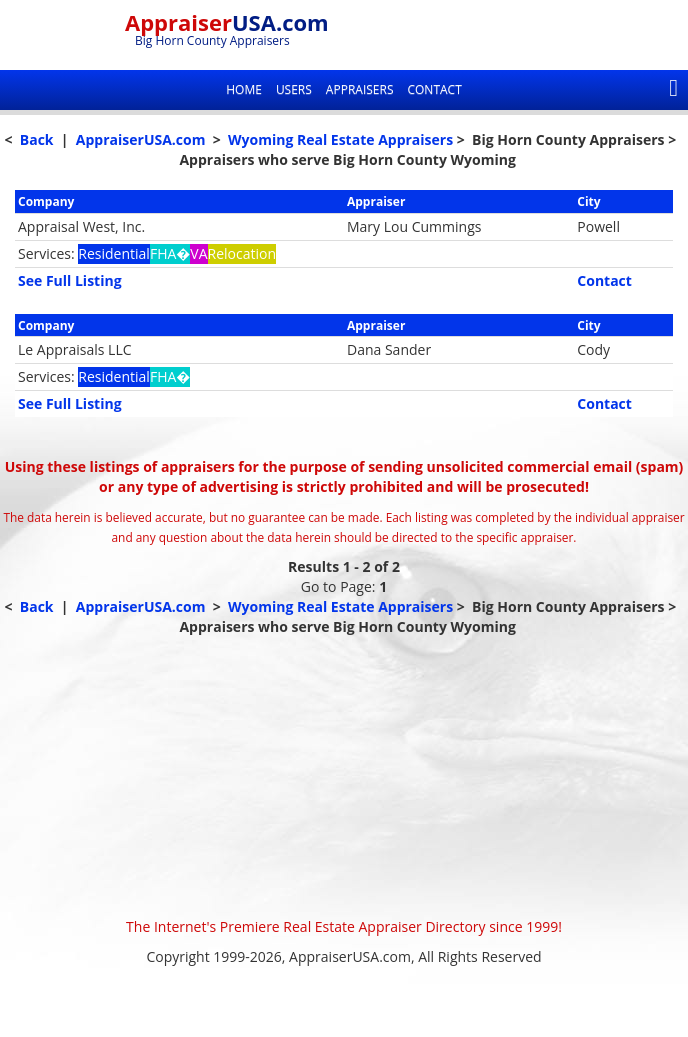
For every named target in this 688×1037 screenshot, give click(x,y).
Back (37, 139)
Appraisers (360, 89)
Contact (434, 89)
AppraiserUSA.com (141, 139)
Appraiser (227, 22)
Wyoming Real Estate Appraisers (340, 139)
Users (294, 89)
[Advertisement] (344, 777)
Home (244, 89)
